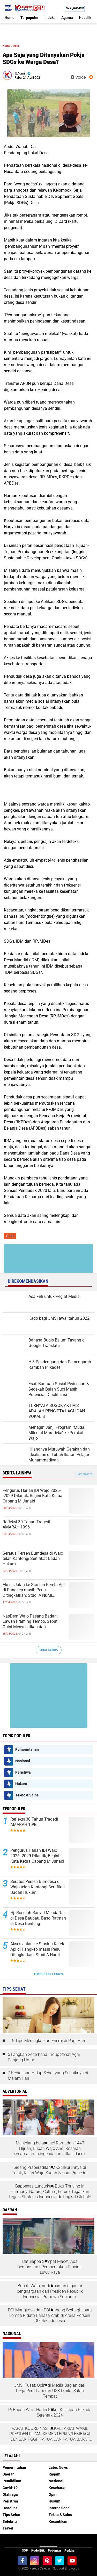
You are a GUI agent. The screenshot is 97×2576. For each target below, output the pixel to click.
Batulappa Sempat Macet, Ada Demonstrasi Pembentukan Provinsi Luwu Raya (50, 2267)
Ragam (54, 2474)
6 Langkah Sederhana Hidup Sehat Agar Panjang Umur (44, 2057)
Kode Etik (37, 2550)
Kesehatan (57, 2488)
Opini (16, 46)
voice (78, 77)
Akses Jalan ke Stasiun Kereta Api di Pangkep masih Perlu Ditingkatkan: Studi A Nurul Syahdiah (34, 1590)
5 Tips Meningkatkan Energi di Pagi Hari (48, 2040)
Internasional (60, 2508)
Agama (67, 18)
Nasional (22, 1761)
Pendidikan (12, 2481)
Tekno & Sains (27, 1795)
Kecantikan (58, 2521)
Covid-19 (10, 2488)
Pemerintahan (27, 1749)
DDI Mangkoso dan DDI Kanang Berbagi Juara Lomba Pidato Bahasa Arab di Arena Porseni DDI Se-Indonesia (50, 2315)
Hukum (21, 1784)
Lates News (58, 2467)
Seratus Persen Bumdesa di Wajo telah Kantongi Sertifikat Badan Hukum (33, 1559)
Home (9, 18)
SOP (25, 2550)
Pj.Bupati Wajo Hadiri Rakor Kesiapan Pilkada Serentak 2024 (50, 2412)
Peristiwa (23, 1772)
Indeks (49, 18)
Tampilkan (84, 1474)
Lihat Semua (49, 1650)
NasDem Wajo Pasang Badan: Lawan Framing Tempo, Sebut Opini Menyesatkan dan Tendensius (30, 1622)
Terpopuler (29, 18)
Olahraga (10, 2494)
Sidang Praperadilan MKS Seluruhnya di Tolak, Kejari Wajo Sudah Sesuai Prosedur (50, 2170)
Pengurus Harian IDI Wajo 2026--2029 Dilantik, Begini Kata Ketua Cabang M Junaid (32, 1496)
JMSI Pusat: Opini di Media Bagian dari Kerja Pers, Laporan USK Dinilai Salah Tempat (49, 2391)
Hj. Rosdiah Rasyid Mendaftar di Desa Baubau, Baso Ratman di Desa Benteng (38, 1918)
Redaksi (69, 2550)
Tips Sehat (11, 2515)
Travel (8, 2528)
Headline (86, 18)
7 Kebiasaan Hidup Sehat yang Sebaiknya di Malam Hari (48, 2075)
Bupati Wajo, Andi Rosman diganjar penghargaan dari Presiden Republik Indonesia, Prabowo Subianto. (50, 2291)
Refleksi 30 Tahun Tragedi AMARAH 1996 (26, 1524)
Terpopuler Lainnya (49, 1974)
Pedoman (54, 2550)
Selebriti (10, 2521)
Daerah (8, 2474)
